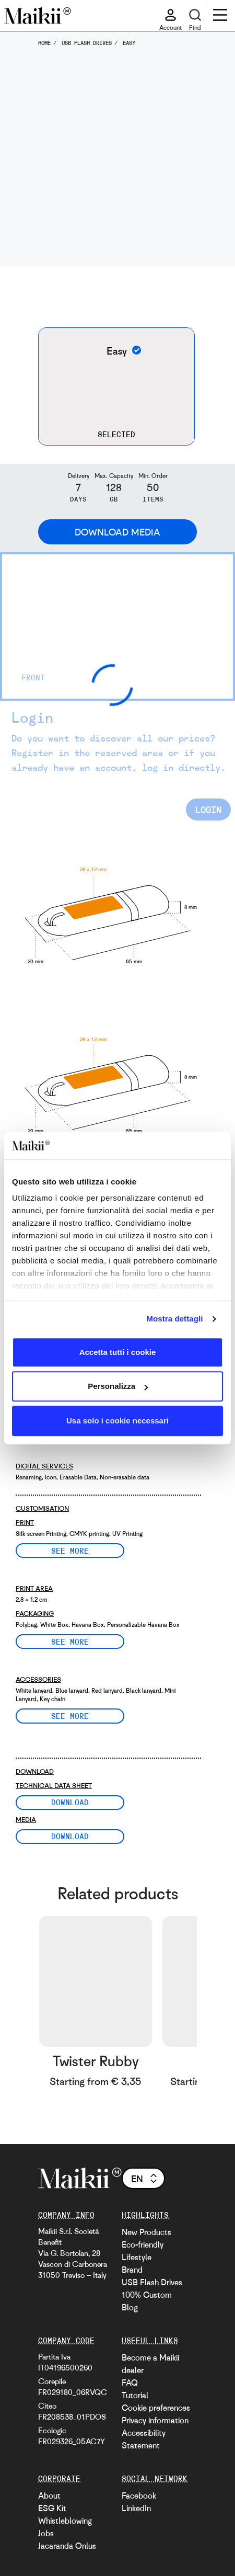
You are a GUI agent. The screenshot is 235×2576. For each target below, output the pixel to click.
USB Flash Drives (152, 2282)
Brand (132, 2269)
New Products (146, 2232)
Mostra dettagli (174, 1318)
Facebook (139, 2495)
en (145, 2178)
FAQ (130, 2382)
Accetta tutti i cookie (117, 1352)
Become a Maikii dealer (150, 2363)
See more (70, 1550)
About (49, 2495)
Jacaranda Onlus (67, 2545)
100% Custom (147, 2294)
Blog (130, 2307)
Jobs (46, 2533)
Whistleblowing (65, 2520)
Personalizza (118, 1386)
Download (70, 1802)
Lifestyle (136, 2257)
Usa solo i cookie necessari (117, 1420)
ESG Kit (52, 2508)
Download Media (117, 532)
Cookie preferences (156, 2407)
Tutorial (135, 2395)
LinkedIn (136, 2508)
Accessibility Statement (144, 2438)
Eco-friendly (142, 2244)
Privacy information (155, 2420)
